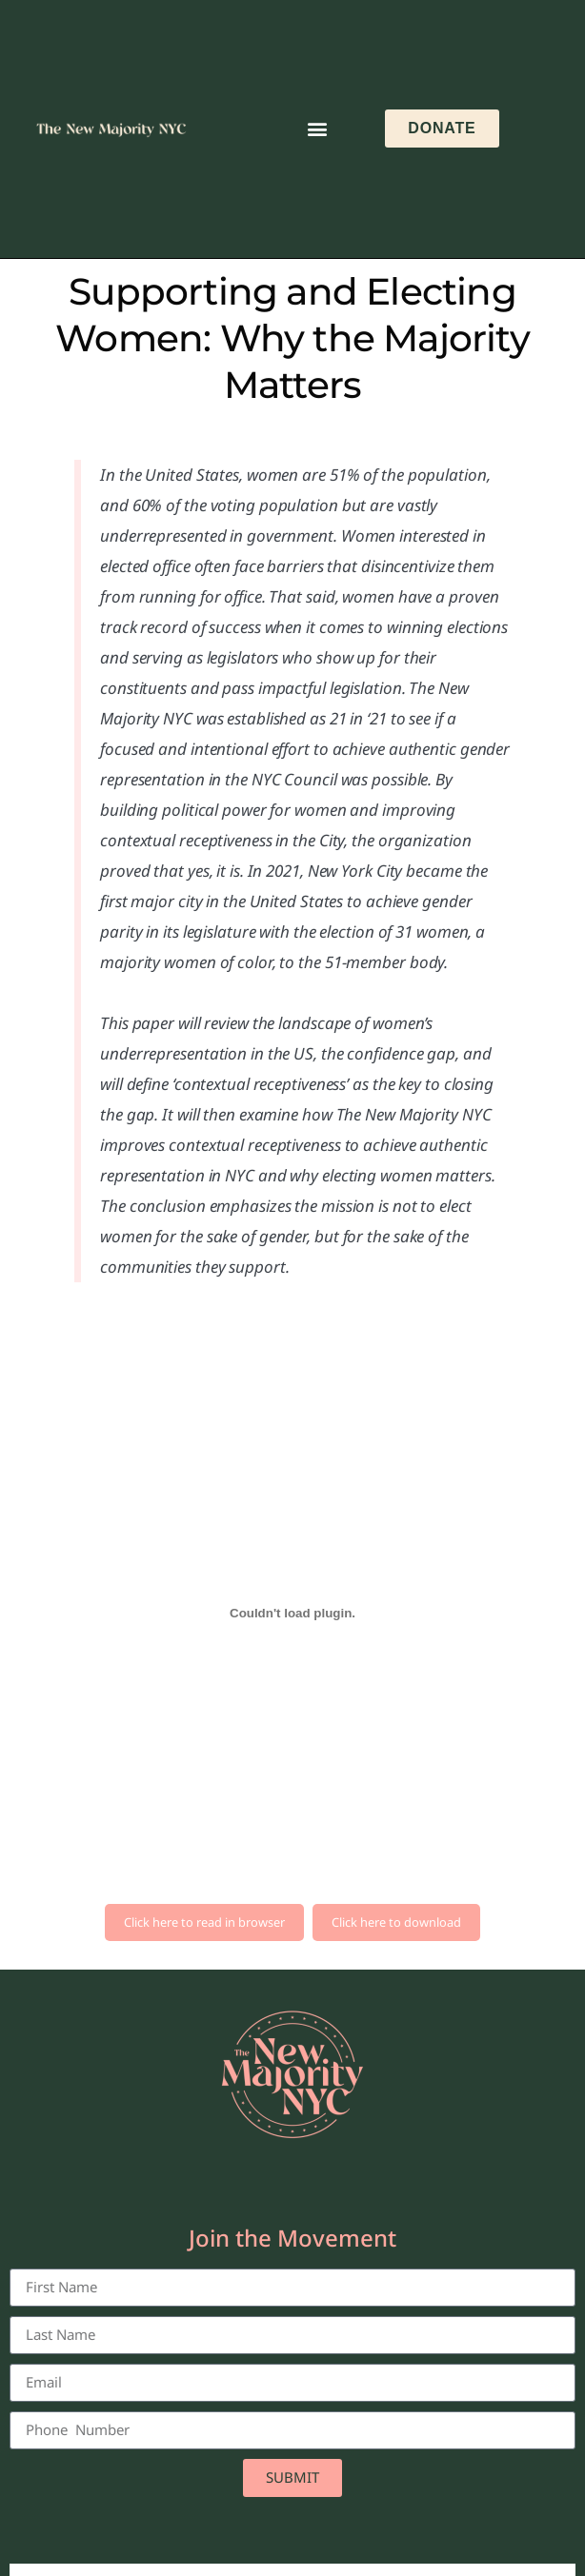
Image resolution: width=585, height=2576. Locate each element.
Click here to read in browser (204, 1922)
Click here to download (396, 1922)
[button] (317, 129)
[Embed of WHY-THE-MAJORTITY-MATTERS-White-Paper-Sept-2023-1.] (292, 1613)
